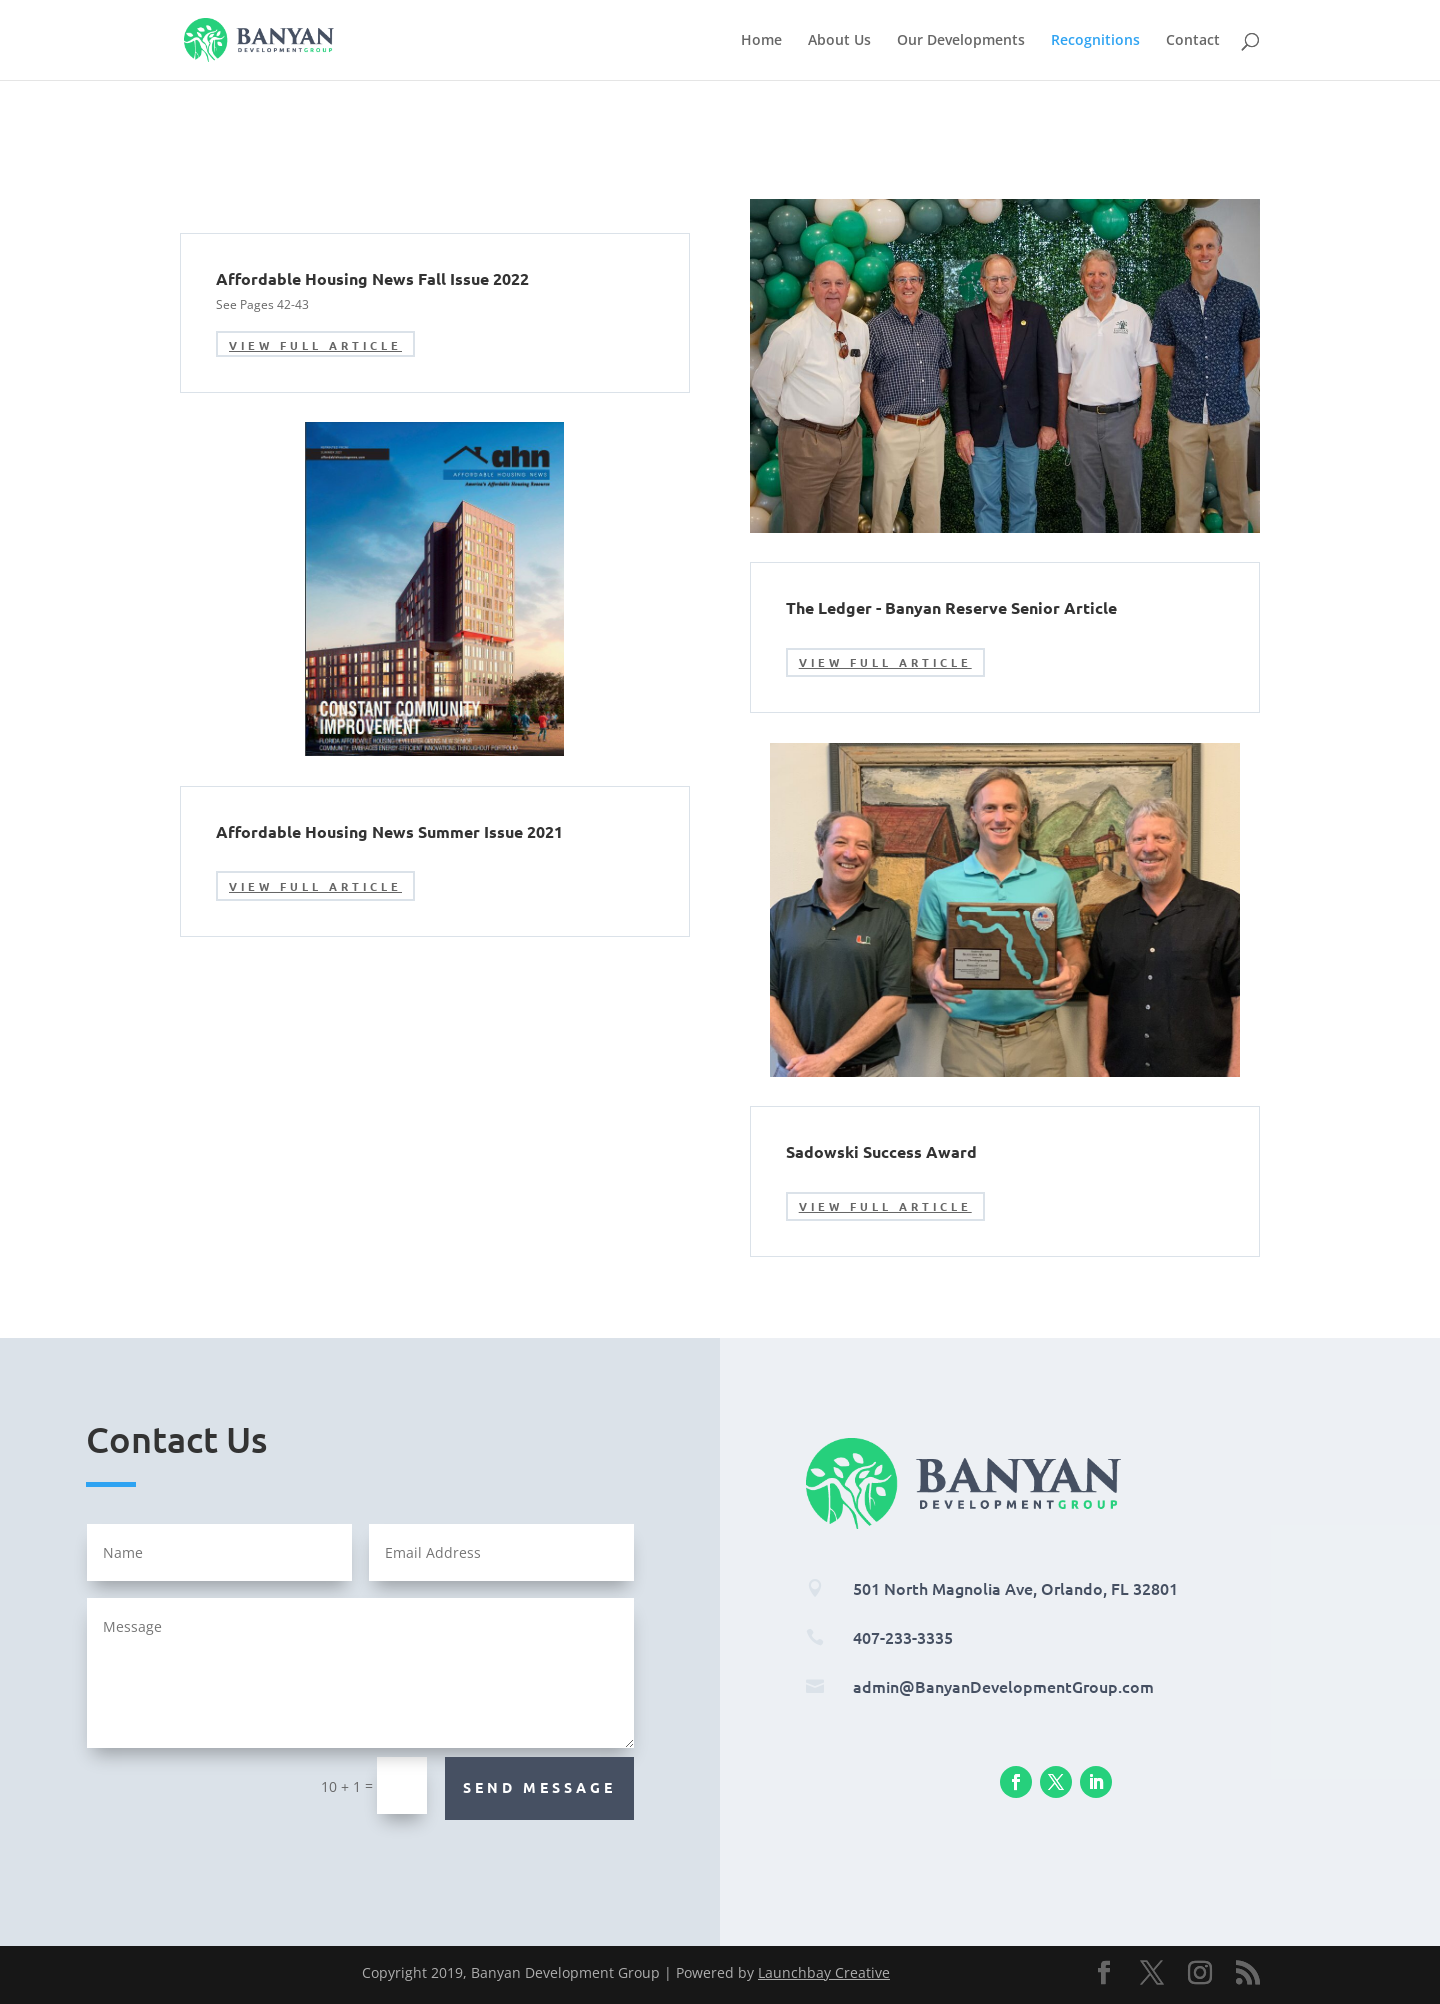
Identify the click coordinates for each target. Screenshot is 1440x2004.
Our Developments (961, 41)
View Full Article (315, 345)
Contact (1193, 41)
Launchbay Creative (824, 1972)
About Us (839, 41)
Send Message (539, 1787)
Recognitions (1095, 41)
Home (761, 41)
